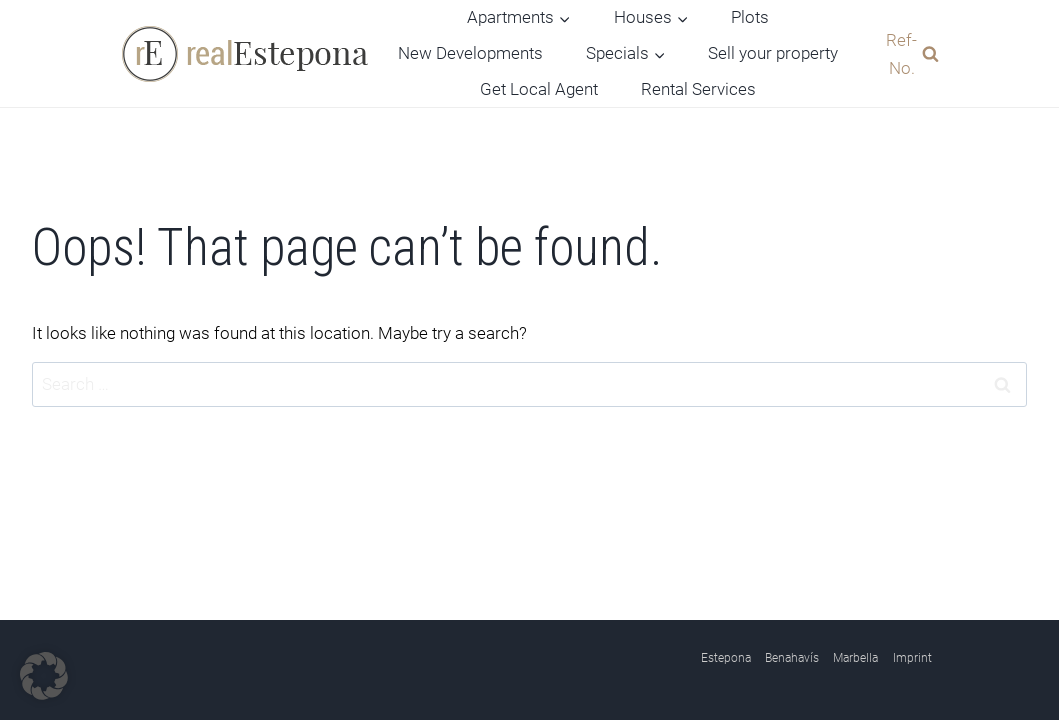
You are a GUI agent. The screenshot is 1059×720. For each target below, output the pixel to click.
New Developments (470, 53)
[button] (44, 676)
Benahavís (792, 658)
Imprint (912, 658)
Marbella (855, 658)
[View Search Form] (907, 53)
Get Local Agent (539, 89)
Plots (750, 17)
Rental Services (698, 89)
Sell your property (773, 53)
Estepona (726, 658)
